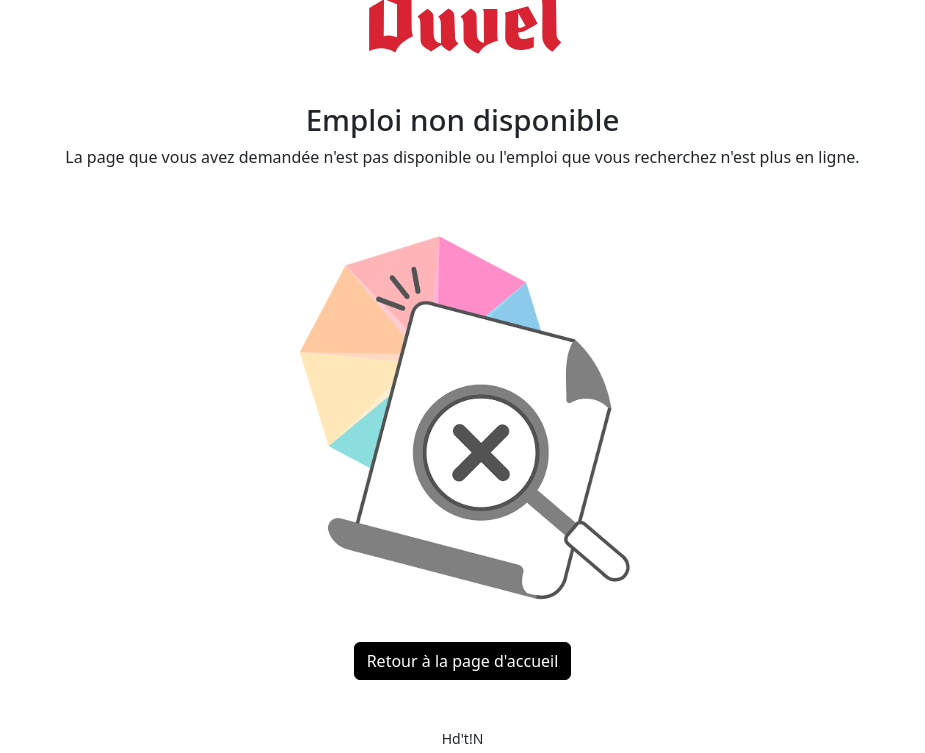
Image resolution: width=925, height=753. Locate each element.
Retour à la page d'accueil (463, 661)
